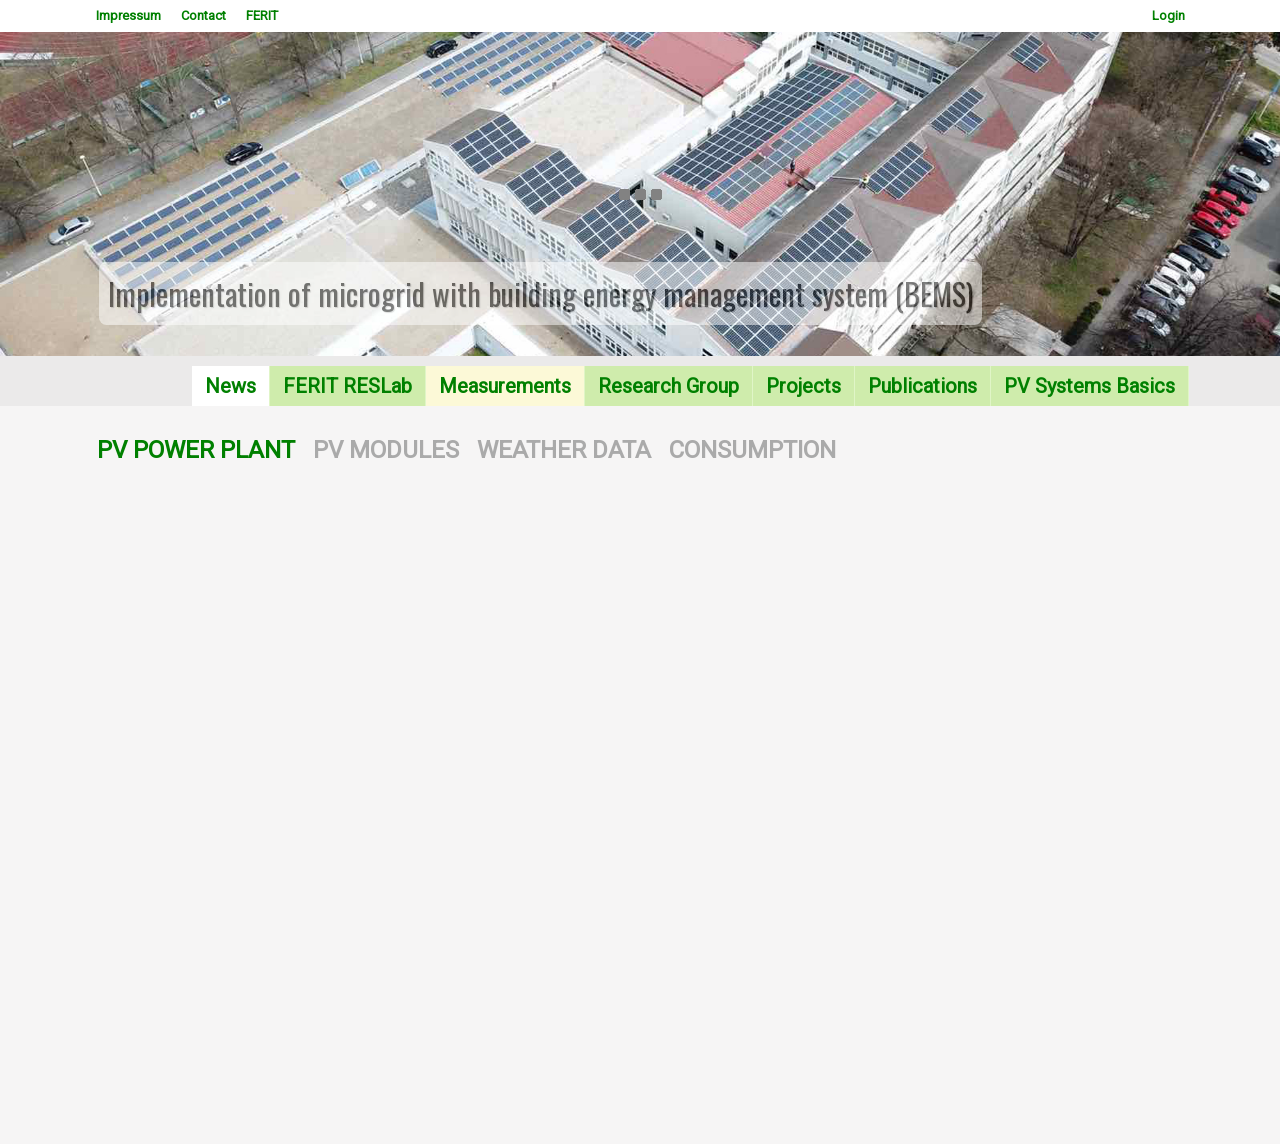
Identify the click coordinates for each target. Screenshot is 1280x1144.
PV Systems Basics (1089, 386)
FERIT (262, 15)
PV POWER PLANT (196, 450)
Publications (922, 386)
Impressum (128, 15)
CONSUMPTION (752, 450)
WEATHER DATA (564, 450)
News (230, 386)
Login (1168, 15)
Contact (203, 15)
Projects (803, 386)
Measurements (505, 386)
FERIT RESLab (347, 386)
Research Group (668, 386)
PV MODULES (386, 450)
